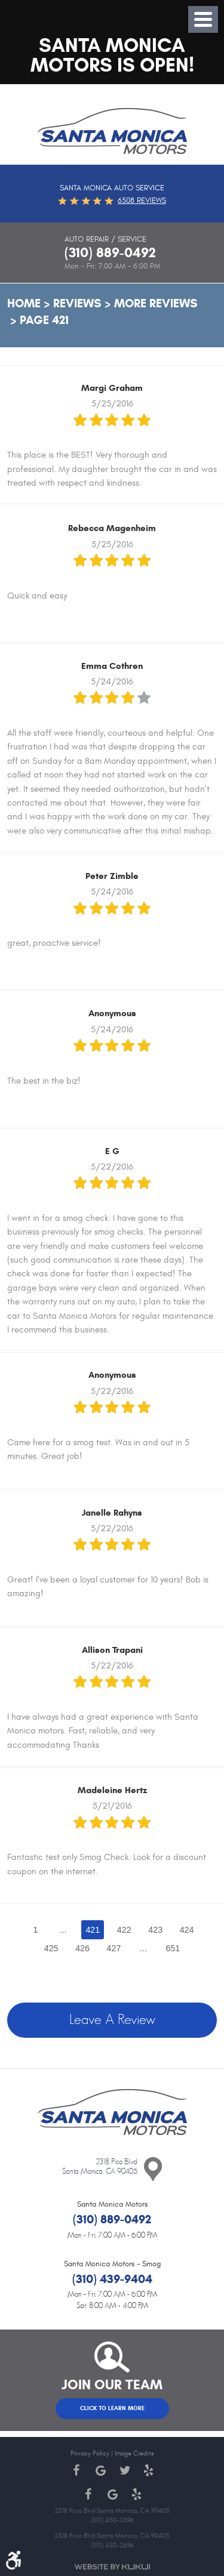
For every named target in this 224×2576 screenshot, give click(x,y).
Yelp (148, 2470)
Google (100, 2470)
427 (114, 1948)
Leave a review (112, 2020)
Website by (112, 2566)
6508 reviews (142, 200)
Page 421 (44, 320)
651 (172, 1948)
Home (24, 303)
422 (124, 1930)
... (63, 1930)
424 (187, 1930)
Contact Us (152, 2170)
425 (51, 1948)
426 (82, 1948)
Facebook (76, 2470)
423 (155, 1930)
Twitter (124, 2470)
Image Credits (134, 2453)
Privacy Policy (89, 2453)
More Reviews (156, 303)
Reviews (77, 303)
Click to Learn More (112, 2408)
